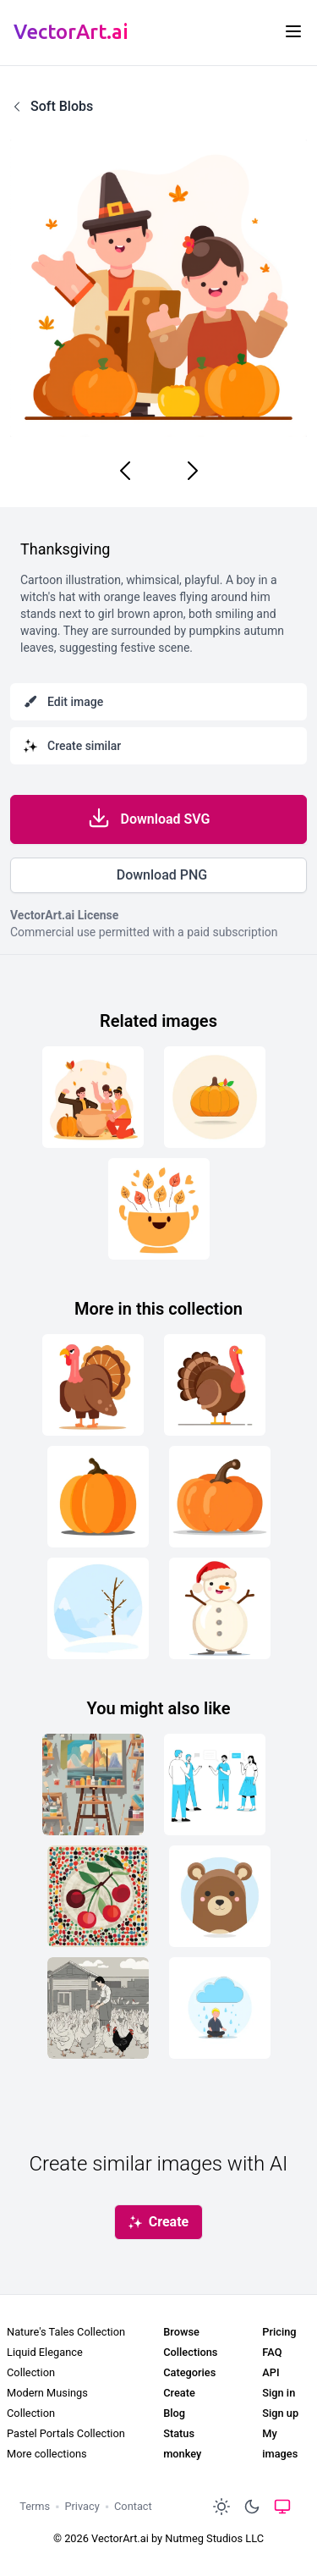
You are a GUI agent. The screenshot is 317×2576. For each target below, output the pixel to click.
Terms (34, 2506)
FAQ (271, 2352)
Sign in (278, 2392)
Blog (174, 2413)
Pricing (279, 2331)
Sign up (280, 2413)
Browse (181, 2331)
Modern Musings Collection (47, 2402)
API (270, 2372)
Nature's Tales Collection (66, 2331)
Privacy (81, 2506)
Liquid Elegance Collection (45, 2362)
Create (179, 2392)
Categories (189, 2372)
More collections (47, 2453)
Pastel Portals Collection (66, 2433)
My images (280, 2443)
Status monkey (182, 2443)
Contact (133, 2506)
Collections (190, 2352)
